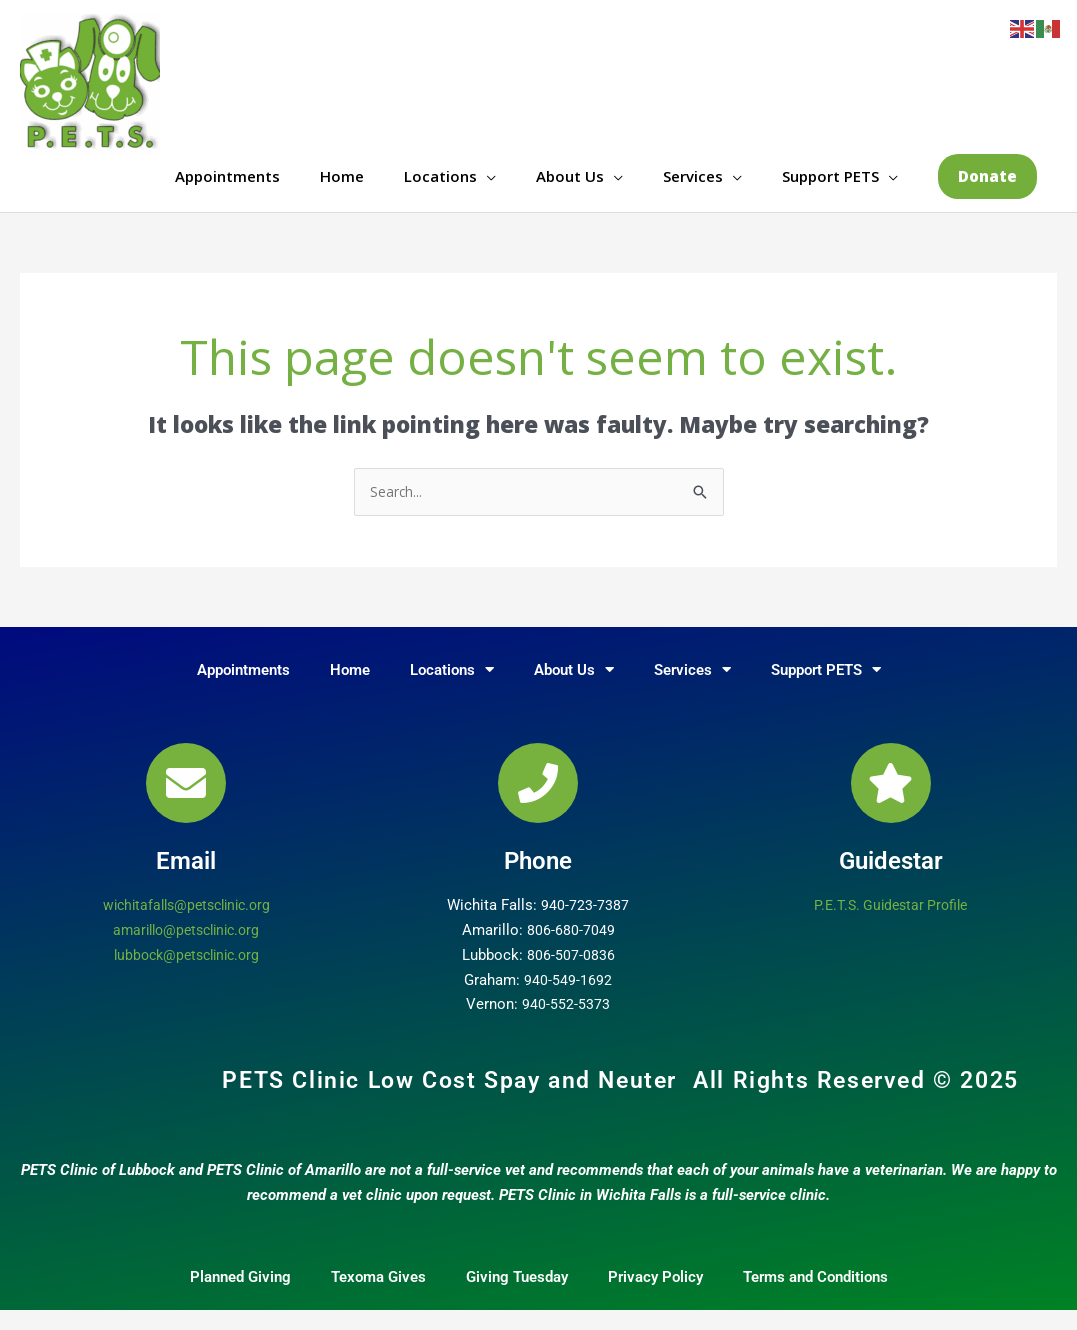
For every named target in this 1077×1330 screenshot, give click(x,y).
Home (342, 185)
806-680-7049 (571, 950)
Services (693, 185)
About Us (570, 185)
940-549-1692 (568, 999)
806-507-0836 (571, 975)
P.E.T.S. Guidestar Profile (890, 925)
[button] (987, 185)
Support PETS (830, 185)
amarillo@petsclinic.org (186, 950)
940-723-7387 (585, 925)
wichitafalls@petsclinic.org (186, 925)
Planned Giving (240, 1297)
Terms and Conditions (815, 1297)
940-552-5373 (566, 1024)
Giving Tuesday (517, 1297)
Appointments (227, 185)
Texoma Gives (378, 1297)
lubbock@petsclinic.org (186, 975)
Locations (440, 185)
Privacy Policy (655, 1297)
